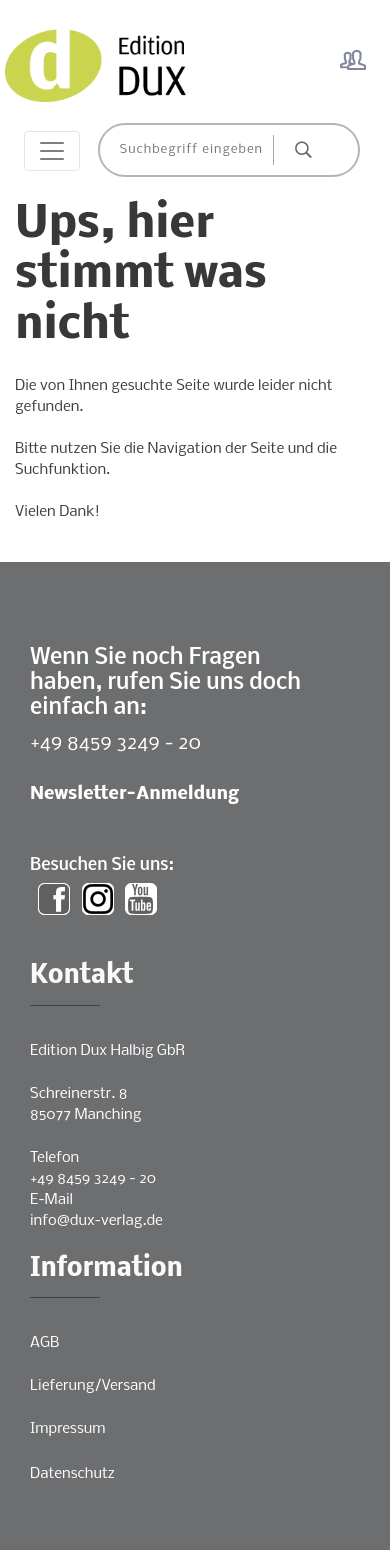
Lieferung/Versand (93, 1386)
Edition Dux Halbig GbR (107, 1051)
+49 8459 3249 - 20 (115, 743)
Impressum (67, 1429)
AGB (44, 1343)
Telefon (54, 1158)
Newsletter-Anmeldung (134, 794)
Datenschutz (72, 1474)
